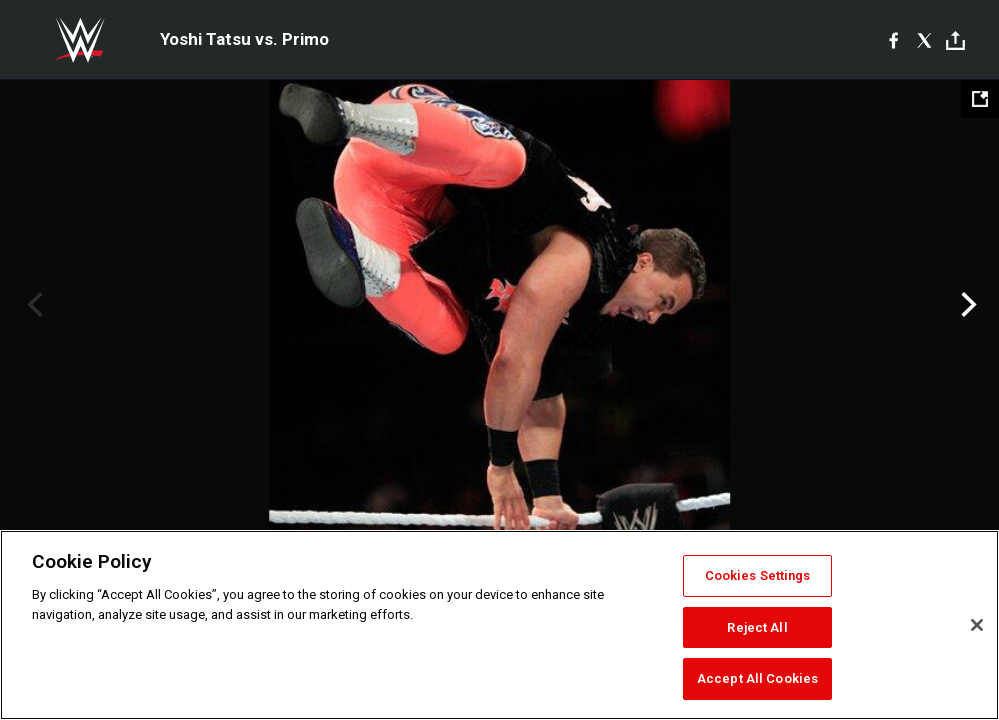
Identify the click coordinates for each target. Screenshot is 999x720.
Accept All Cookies (757, 678)
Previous (32, 305)
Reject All (757, 627)
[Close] (977, 625)
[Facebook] (893, 40)
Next (966, 305)
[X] (924, 40)
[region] (499, 625)
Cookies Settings (758, 575)
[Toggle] (955, 40)
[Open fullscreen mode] (980, 99)
